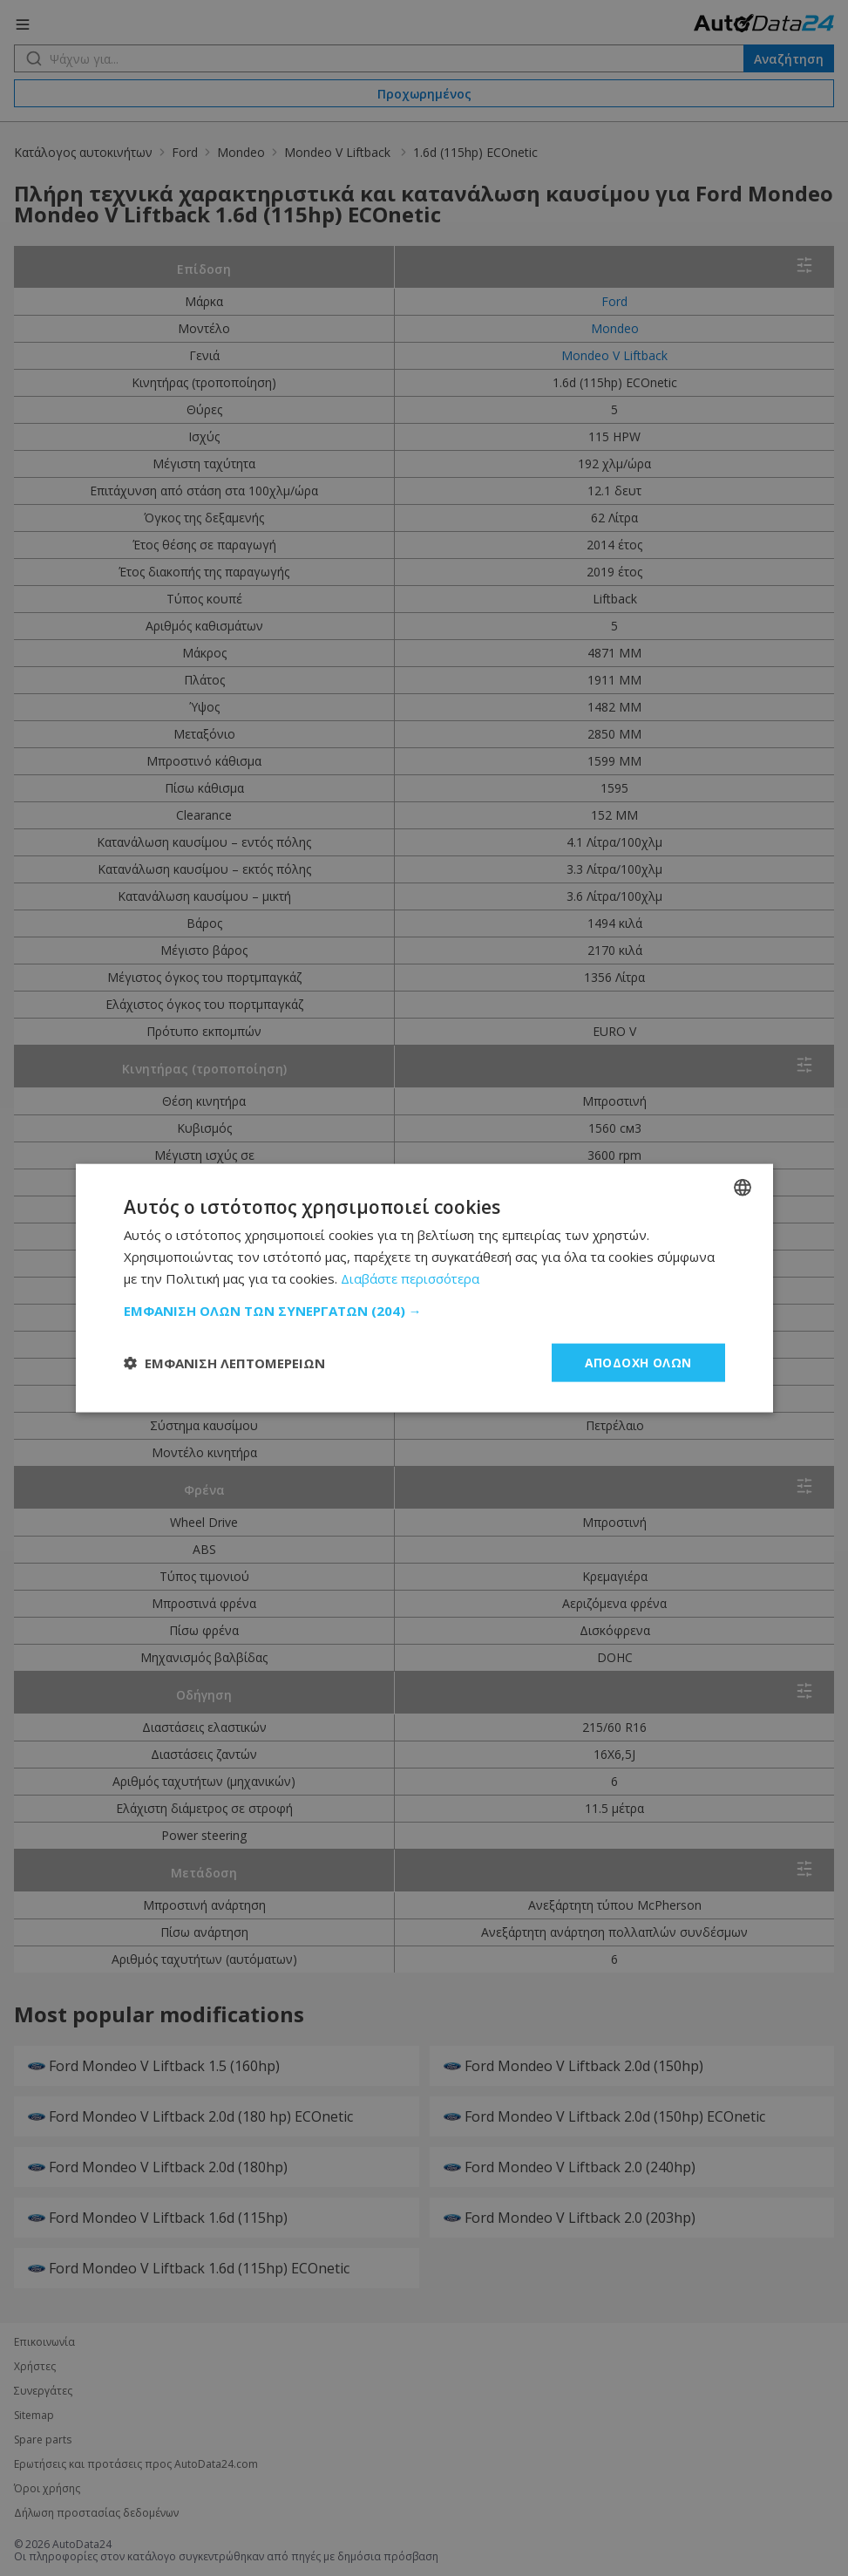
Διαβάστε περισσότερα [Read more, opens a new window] (411, 1277)
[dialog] (424, 1288)
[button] (424, 1310)
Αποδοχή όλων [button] (638, 1361)
